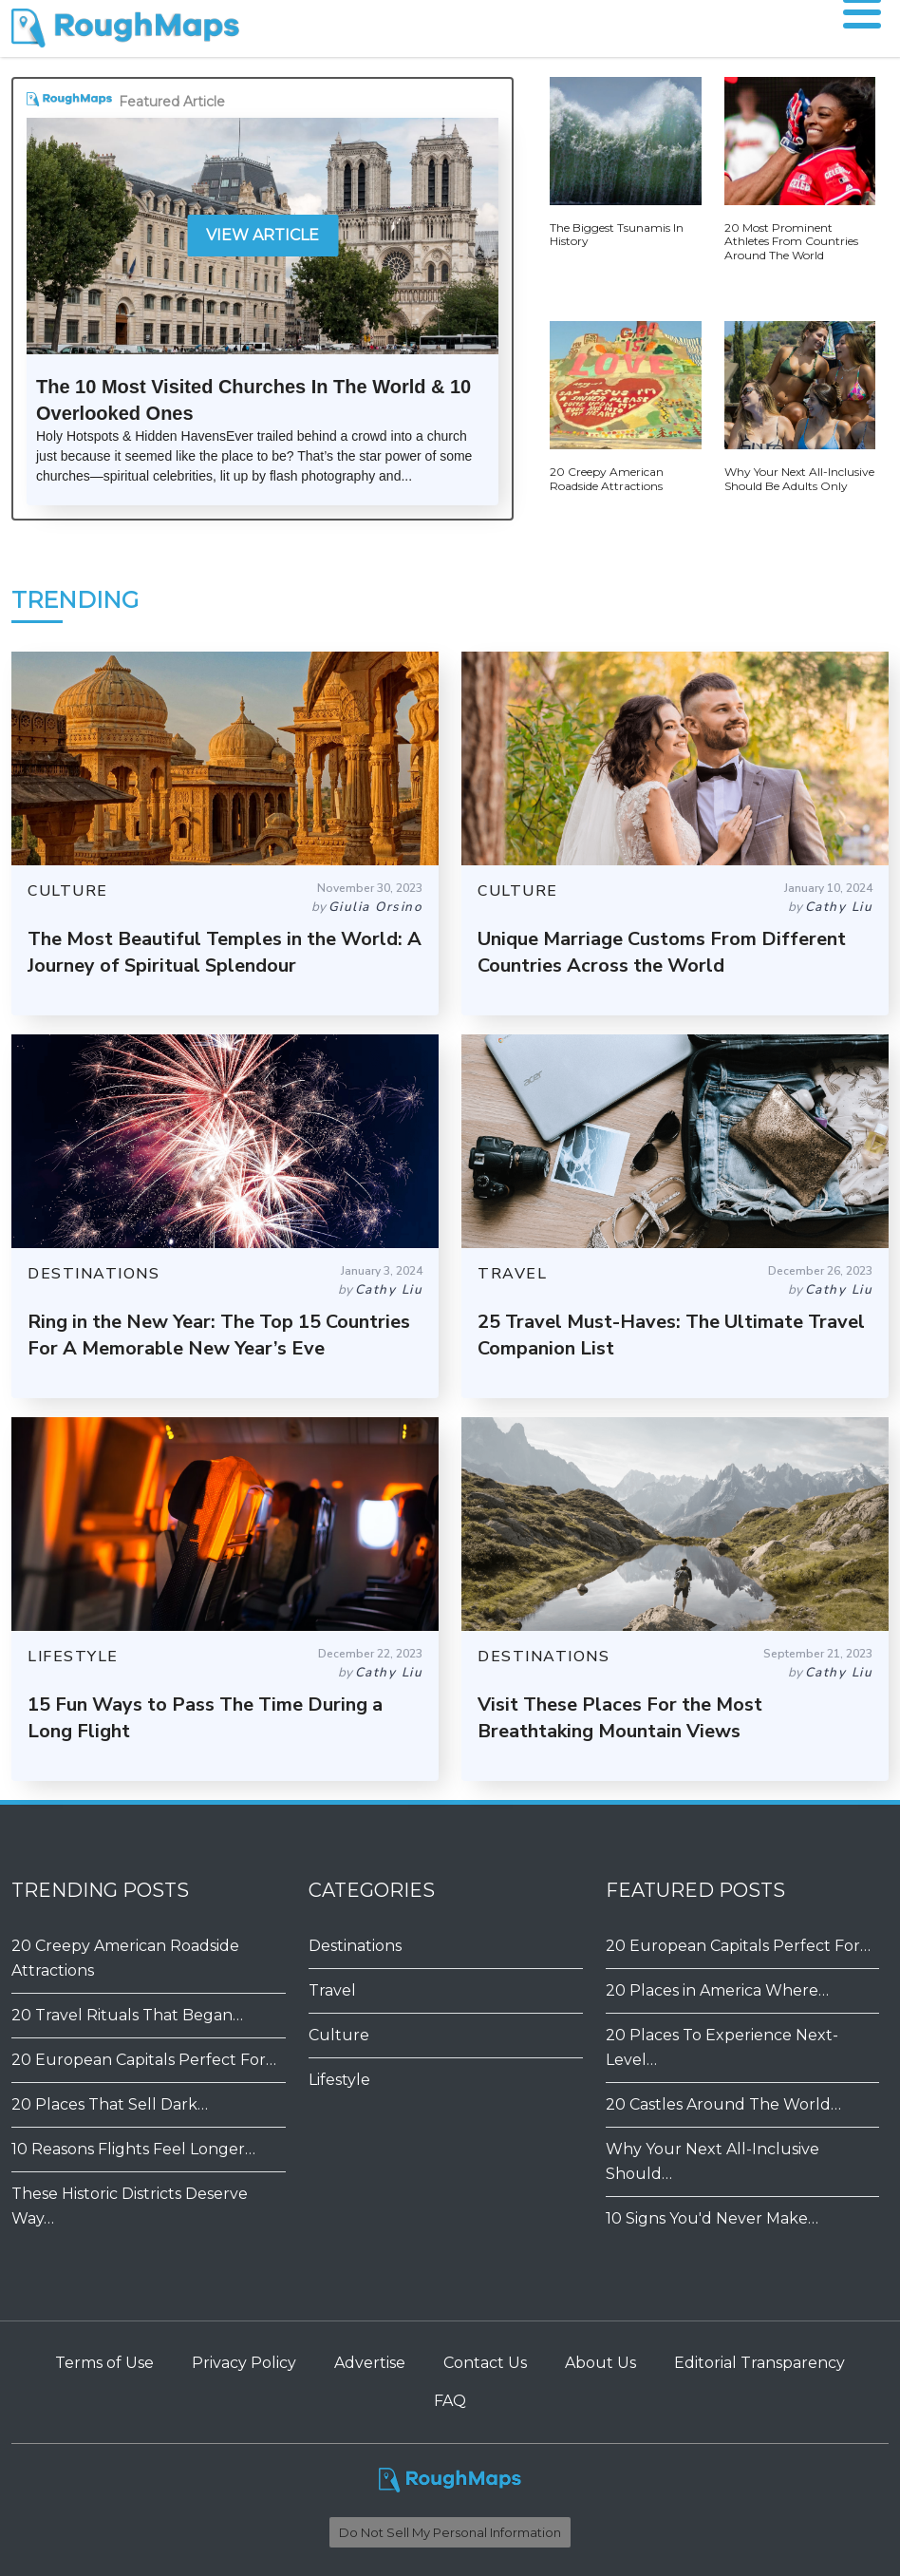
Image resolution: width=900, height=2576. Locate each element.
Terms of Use (104, 2363)
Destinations (355, 1946)
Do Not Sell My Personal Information (450, 2532)
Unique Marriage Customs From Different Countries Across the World (662, 952)
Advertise (369, 2363)
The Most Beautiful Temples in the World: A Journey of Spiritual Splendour (225, 952)
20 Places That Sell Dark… (109, 2104)
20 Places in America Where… (717, 1990)
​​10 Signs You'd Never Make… (712, 2218)
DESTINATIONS (93, 1273)
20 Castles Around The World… (723, 2104)
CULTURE (68, 891)
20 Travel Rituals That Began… (127, 2015)
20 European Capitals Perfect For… (143, 2060)
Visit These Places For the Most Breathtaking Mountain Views (620, 1718)
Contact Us (485, 2363)
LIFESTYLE (73, 1656)
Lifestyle (339, 2080)
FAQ (450, 2401)
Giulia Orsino (375, 907)
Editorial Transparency (759, 2363)
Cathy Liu (839, 907)
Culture (339, 2035)
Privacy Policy (244, 2363)
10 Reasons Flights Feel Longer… (133, 2149)
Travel (332, 1990)
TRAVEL (512, 1273)
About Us (600, 2363)
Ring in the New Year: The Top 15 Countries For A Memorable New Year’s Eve (219, 1335)
